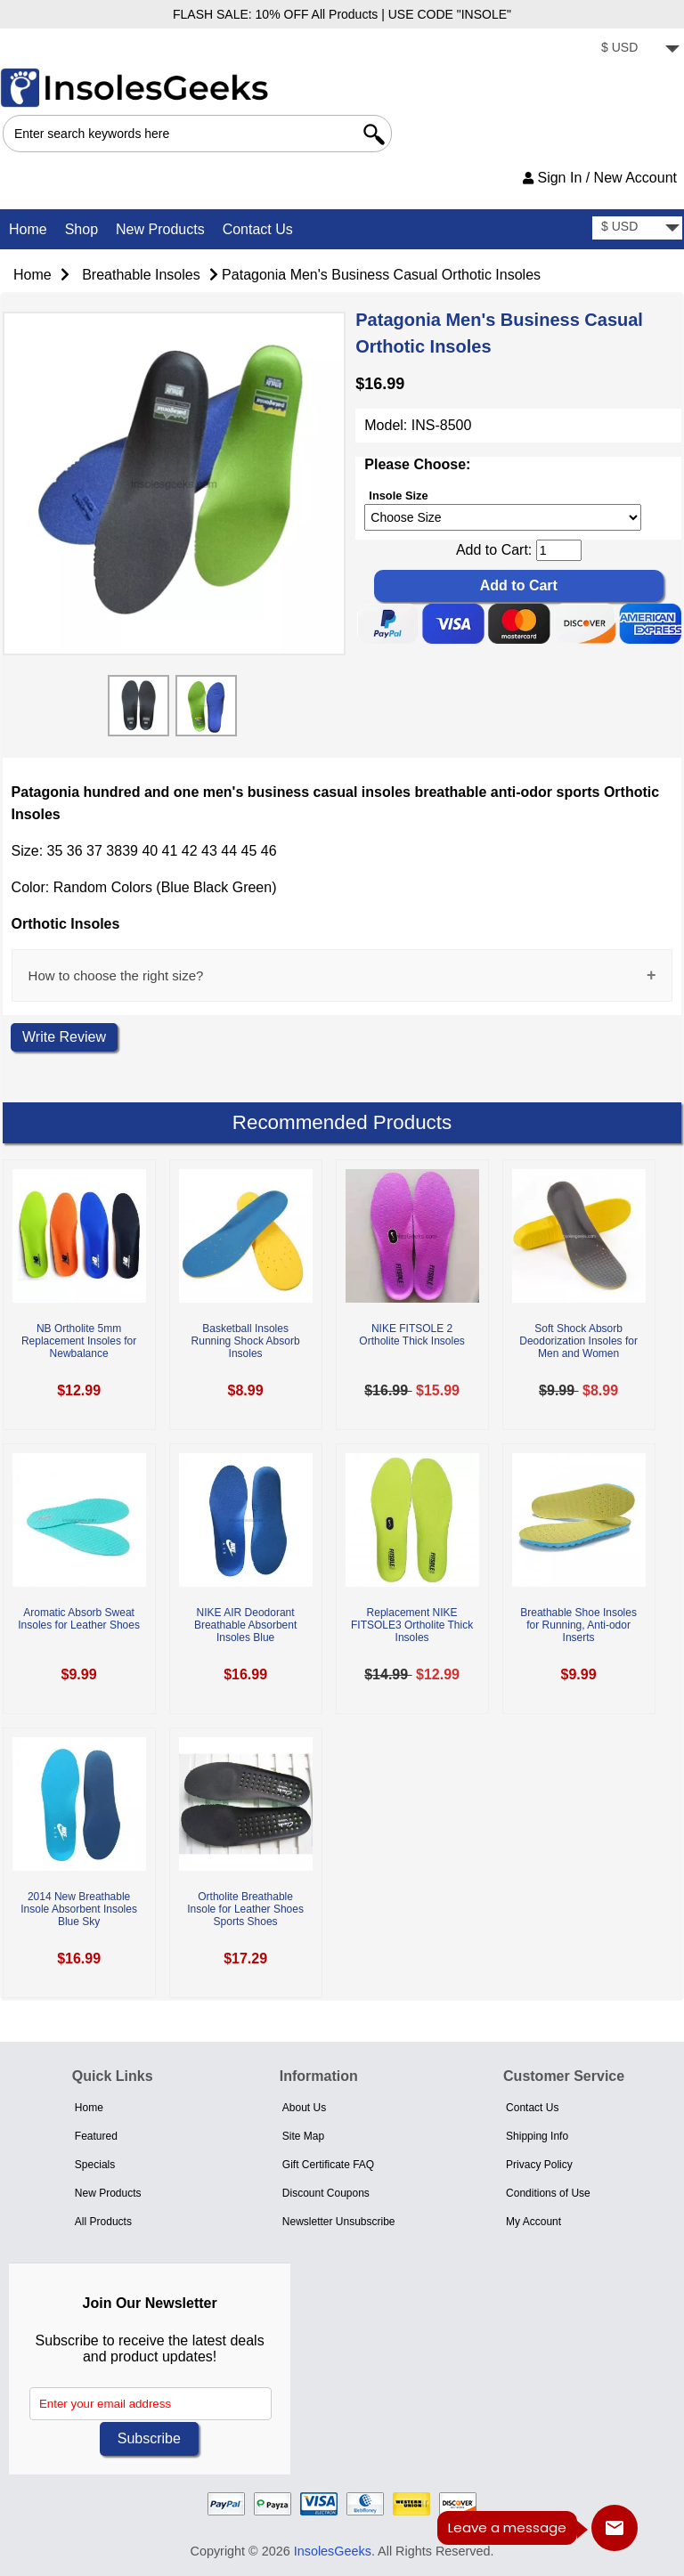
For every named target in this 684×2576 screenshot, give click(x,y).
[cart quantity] (559, 550)
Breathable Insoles (141, 274)
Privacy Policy (539, 2164)
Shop (81, 229)
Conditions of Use (548, 2193)
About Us (304, 2107)
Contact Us (258, 229)
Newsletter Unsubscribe (338, 2221)
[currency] (637, 49)
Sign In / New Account (600, 177)
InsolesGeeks (332, 2551)
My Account (533, 2221)
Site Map (303, 2136)
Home (28, 229)
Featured (96, 2136)
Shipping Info (537, 2136)
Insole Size (398, 494)
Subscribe (149, 2438)
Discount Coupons (326, 2193)
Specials (95, 2164)
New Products (160, 229)
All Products (103, 2221)
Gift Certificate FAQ (328, 2164)
